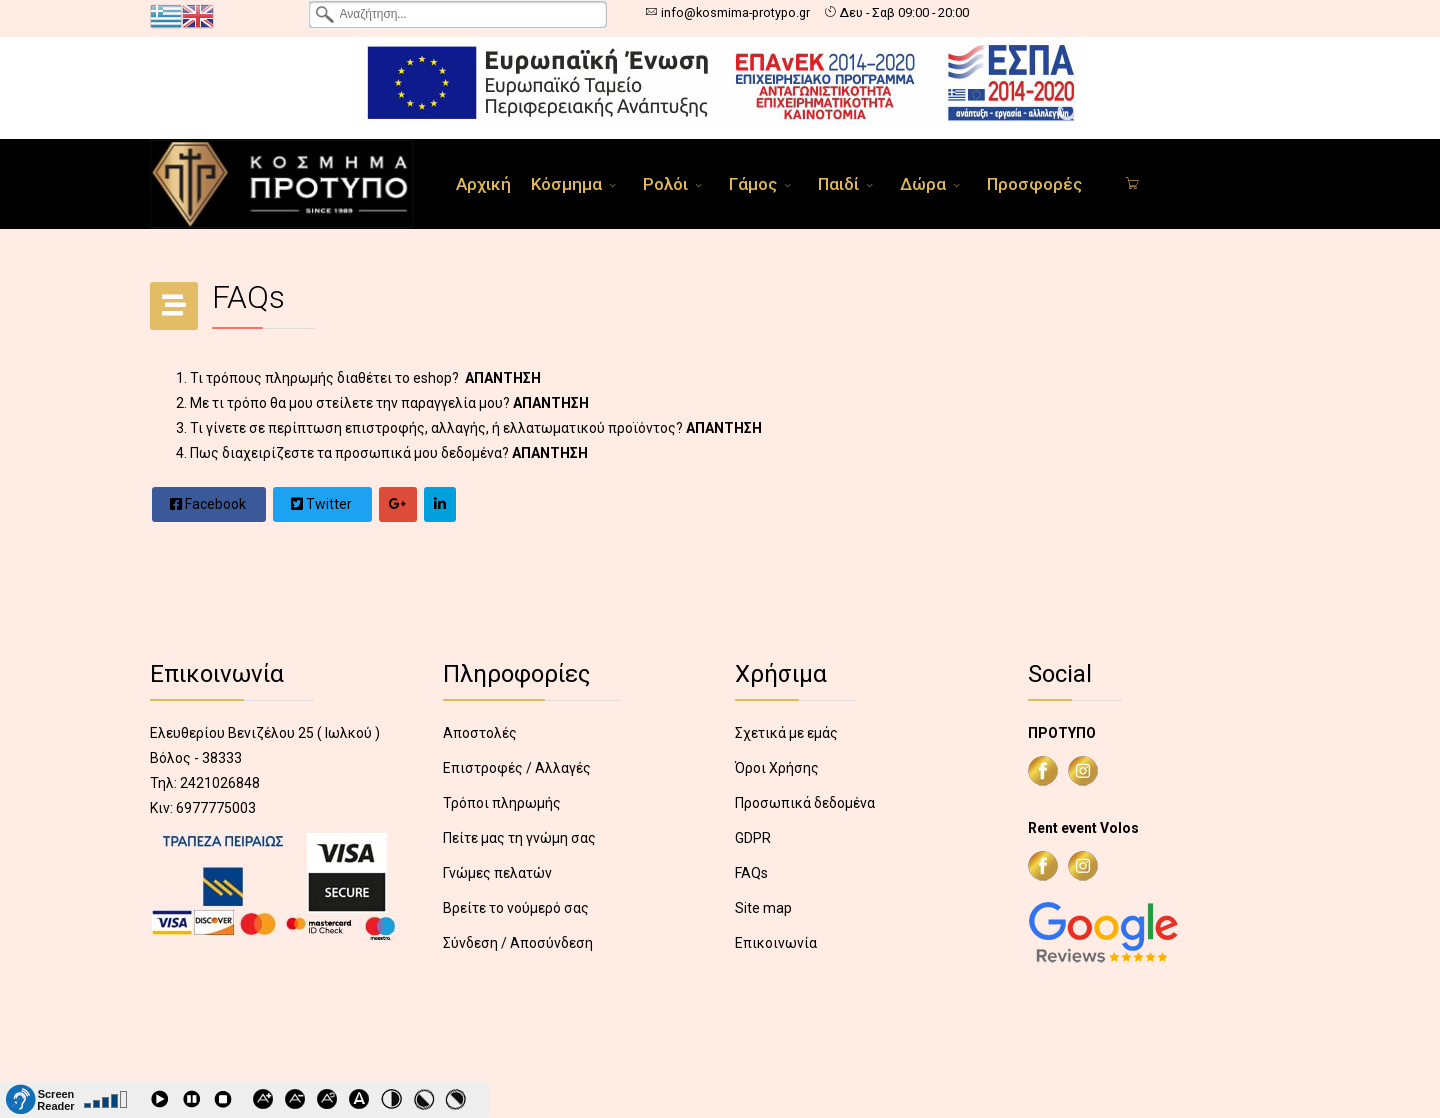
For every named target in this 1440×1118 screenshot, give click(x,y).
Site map (763, 908)
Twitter (321, 504)
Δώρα (923, 184)
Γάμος (753, 184)
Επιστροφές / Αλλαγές (517, 768)
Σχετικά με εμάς (786, 733)
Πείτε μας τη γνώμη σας (519, 838)
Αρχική (483, 184)
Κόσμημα (566, 184)
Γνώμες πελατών (497, 873)
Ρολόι (665, 184)
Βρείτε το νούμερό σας (516, 908)
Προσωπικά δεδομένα (805, 803)
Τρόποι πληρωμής (502, 803)
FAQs (751, 873)
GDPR (753, 838)
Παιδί (838, 184)
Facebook (208, 504)
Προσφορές (1034, 184)
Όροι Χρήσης (777, 768)
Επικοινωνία (776, 943)
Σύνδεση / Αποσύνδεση (518, 943)
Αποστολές (480, 733)
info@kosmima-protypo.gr (735, 12)
